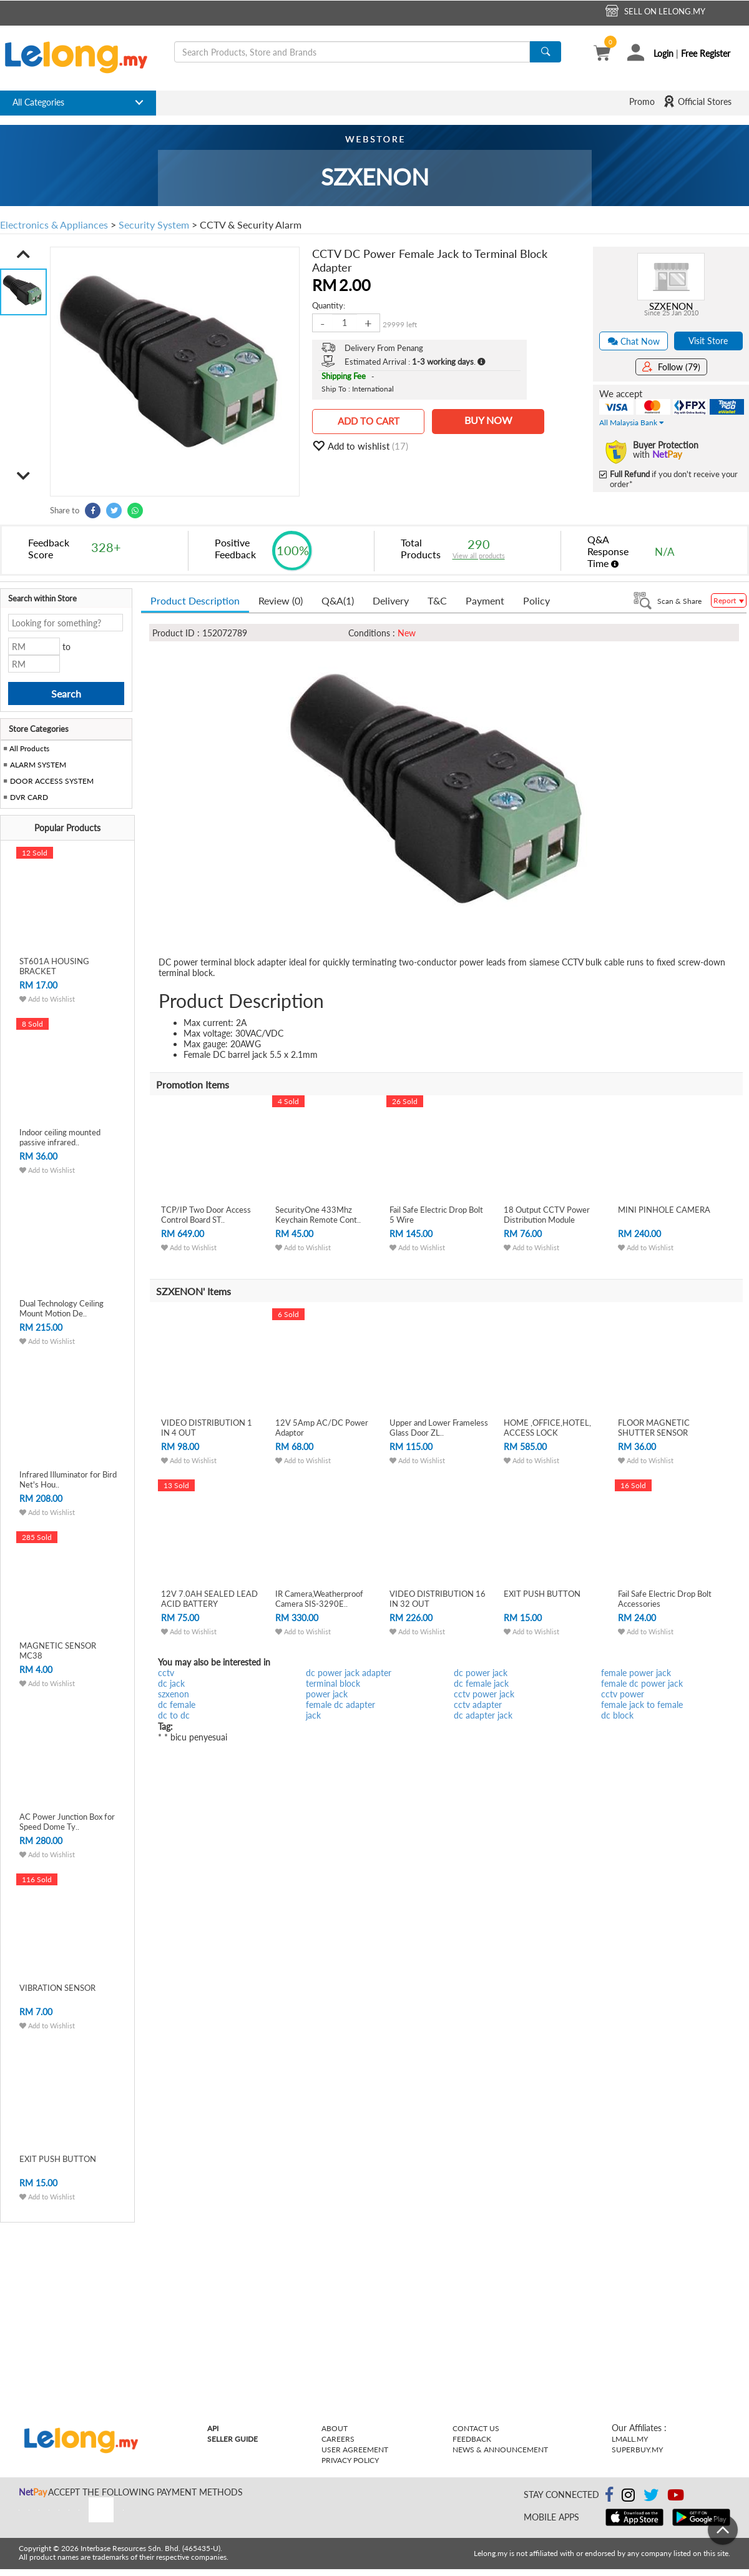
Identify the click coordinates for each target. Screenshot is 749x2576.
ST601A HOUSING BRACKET (54, 966)
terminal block (333, 1683)
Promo (642, 101)
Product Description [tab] (195, 600)
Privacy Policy (350, 2460)
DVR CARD (29, 797)
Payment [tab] (485, 600)
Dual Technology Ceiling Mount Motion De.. (61, 1308)
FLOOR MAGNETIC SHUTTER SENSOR (654, 1428)
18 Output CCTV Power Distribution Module (547, 1215)
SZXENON (671, 306)
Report (728, 600)
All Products (28, 748)
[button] (23, 254)
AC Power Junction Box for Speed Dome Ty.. (67, 1822)
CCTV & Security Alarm (250, 224)
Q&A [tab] (337, 600)
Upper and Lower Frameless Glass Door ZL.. (438, 1428)
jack (313, 1715)
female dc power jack (642, 1683)
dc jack (171, 1683)
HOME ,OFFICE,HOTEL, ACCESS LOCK (547, 1428)
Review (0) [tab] (280, 600)
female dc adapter (340, 1704)
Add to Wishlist (47, 999)
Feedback (472, 2439)
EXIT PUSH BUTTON (57, 2159)
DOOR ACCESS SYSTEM (52, 781)
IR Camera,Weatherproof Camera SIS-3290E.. (319, 1599)
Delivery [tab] (391, 600)
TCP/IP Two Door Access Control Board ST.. (206, 1215)
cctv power (622, 1694)
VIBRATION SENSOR (57, 1988)
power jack (327, 1694)
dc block (617, 1715)
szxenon (173, 1694)
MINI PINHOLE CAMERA (664, 1210)
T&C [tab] (437, 600)
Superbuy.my (637, 2449)
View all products (479, 555)
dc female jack (481, 1683)
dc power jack (480, 1672)
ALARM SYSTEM (38, 764)
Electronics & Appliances (54, 224)
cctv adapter (478, 1704)
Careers (338, 2439)
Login (663, 53)
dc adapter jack (483, 1715)
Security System (154, 224)
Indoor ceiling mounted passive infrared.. (59, 1137)
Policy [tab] (536, 600)
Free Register (705, 53)
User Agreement (354, 2449)
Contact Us (476, 2428)
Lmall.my (630, 2439)
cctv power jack (484, 1694)
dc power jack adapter (348, 1672)
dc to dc (174, 1715)
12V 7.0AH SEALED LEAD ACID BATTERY (209, 1599)
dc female (176, 1704)
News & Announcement (500, 2449)
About (334, 2428)
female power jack (636, 1672)
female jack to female (642, 1704)
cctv (166, 1672)
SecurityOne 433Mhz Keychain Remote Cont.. (318, 1215)
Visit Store (708, 340)
